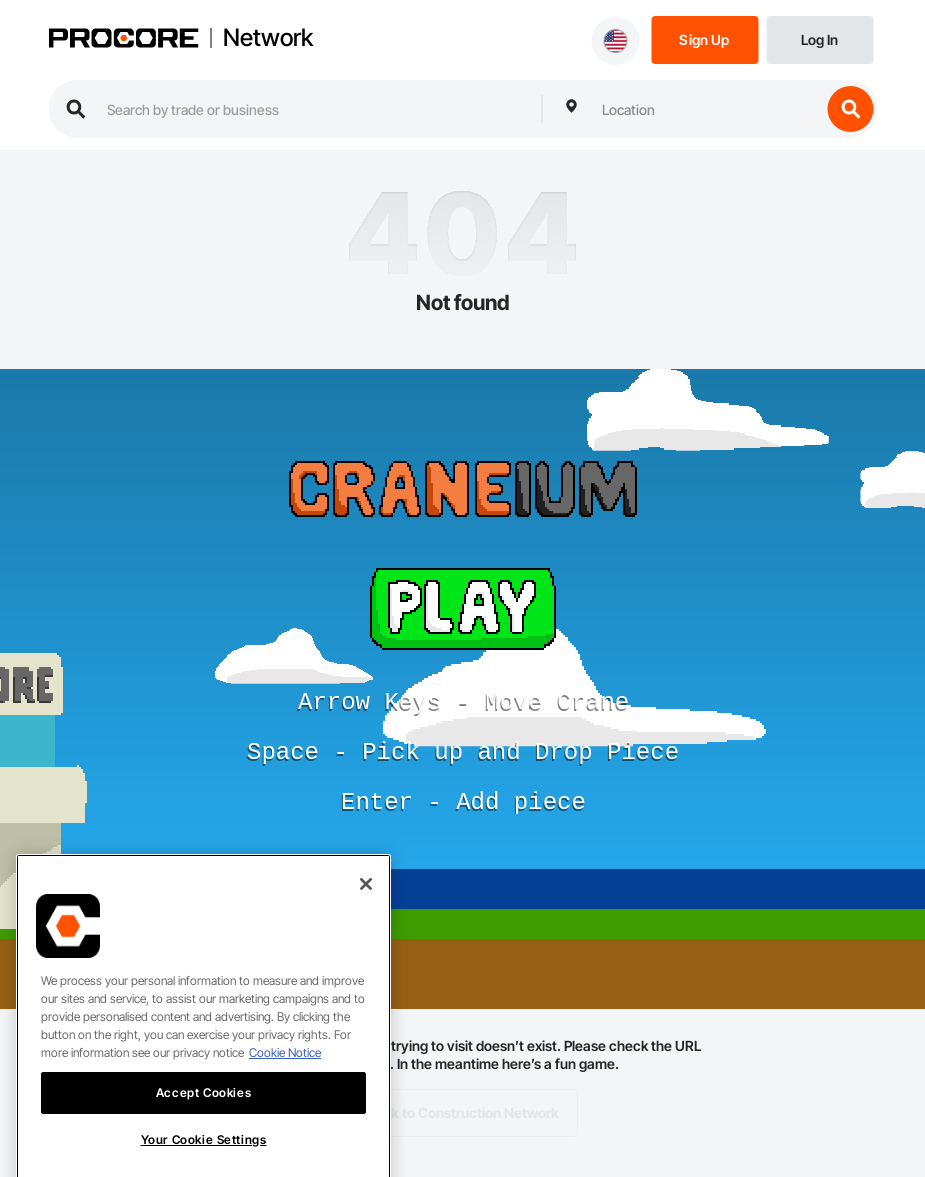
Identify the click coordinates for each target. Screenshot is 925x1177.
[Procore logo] (123, 40)
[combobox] (706, 109)
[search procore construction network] (314, 109)
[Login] (819, 38)
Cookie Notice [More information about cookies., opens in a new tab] (285, 1064)
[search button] (850, 109)
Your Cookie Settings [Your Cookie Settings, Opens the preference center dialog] (204, 1151)
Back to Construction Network (462, 1113)
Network (268, 38)
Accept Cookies (203, 1104)
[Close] (366, 896)
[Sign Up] (704, 38)
